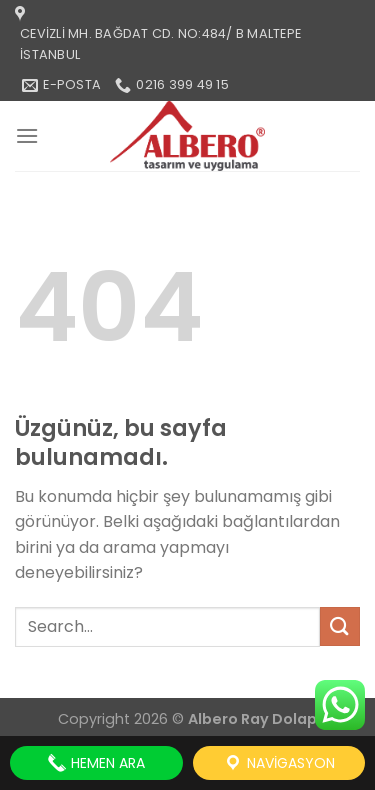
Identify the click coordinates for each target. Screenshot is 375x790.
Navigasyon (279, 763)
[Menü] (27, 135)
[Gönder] (340, 626)
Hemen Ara (96, 763)
